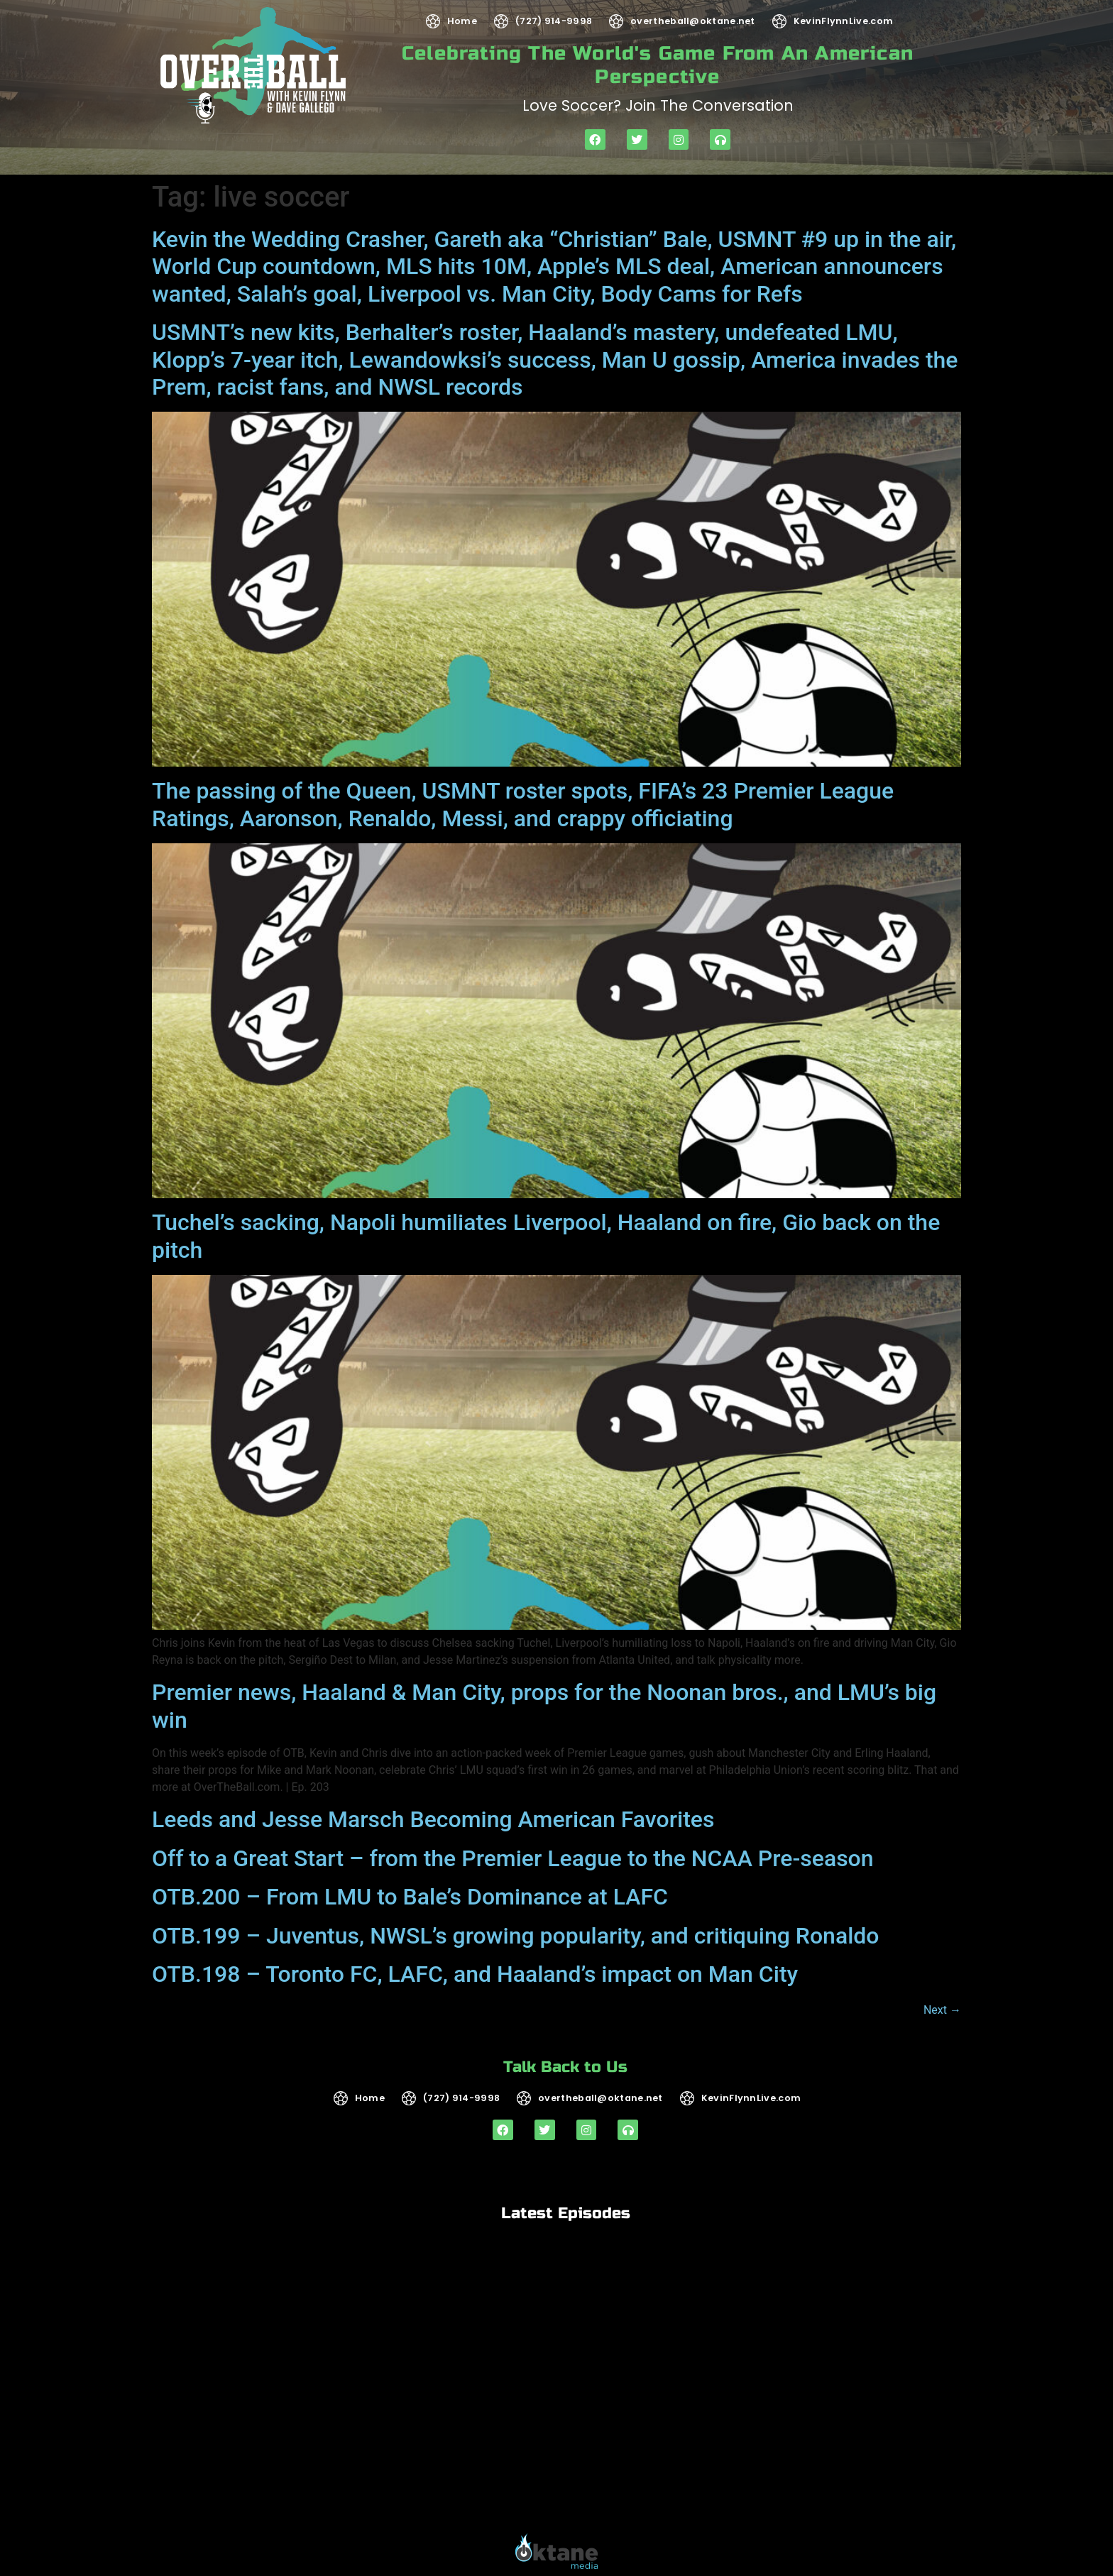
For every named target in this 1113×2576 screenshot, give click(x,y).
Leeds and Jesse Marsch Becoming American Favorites (433, 1819)
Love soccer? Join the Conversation (658, 105)
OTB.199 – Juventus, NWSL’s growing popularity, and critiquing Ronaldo (515, 1935)
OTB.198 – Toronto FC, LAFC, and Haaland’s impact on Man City (475, 1974)
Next (942, 2010)
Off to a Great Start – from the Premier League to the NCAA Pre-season (513, 1858)
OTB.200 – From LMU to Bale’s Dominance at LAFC (410, 1896)
